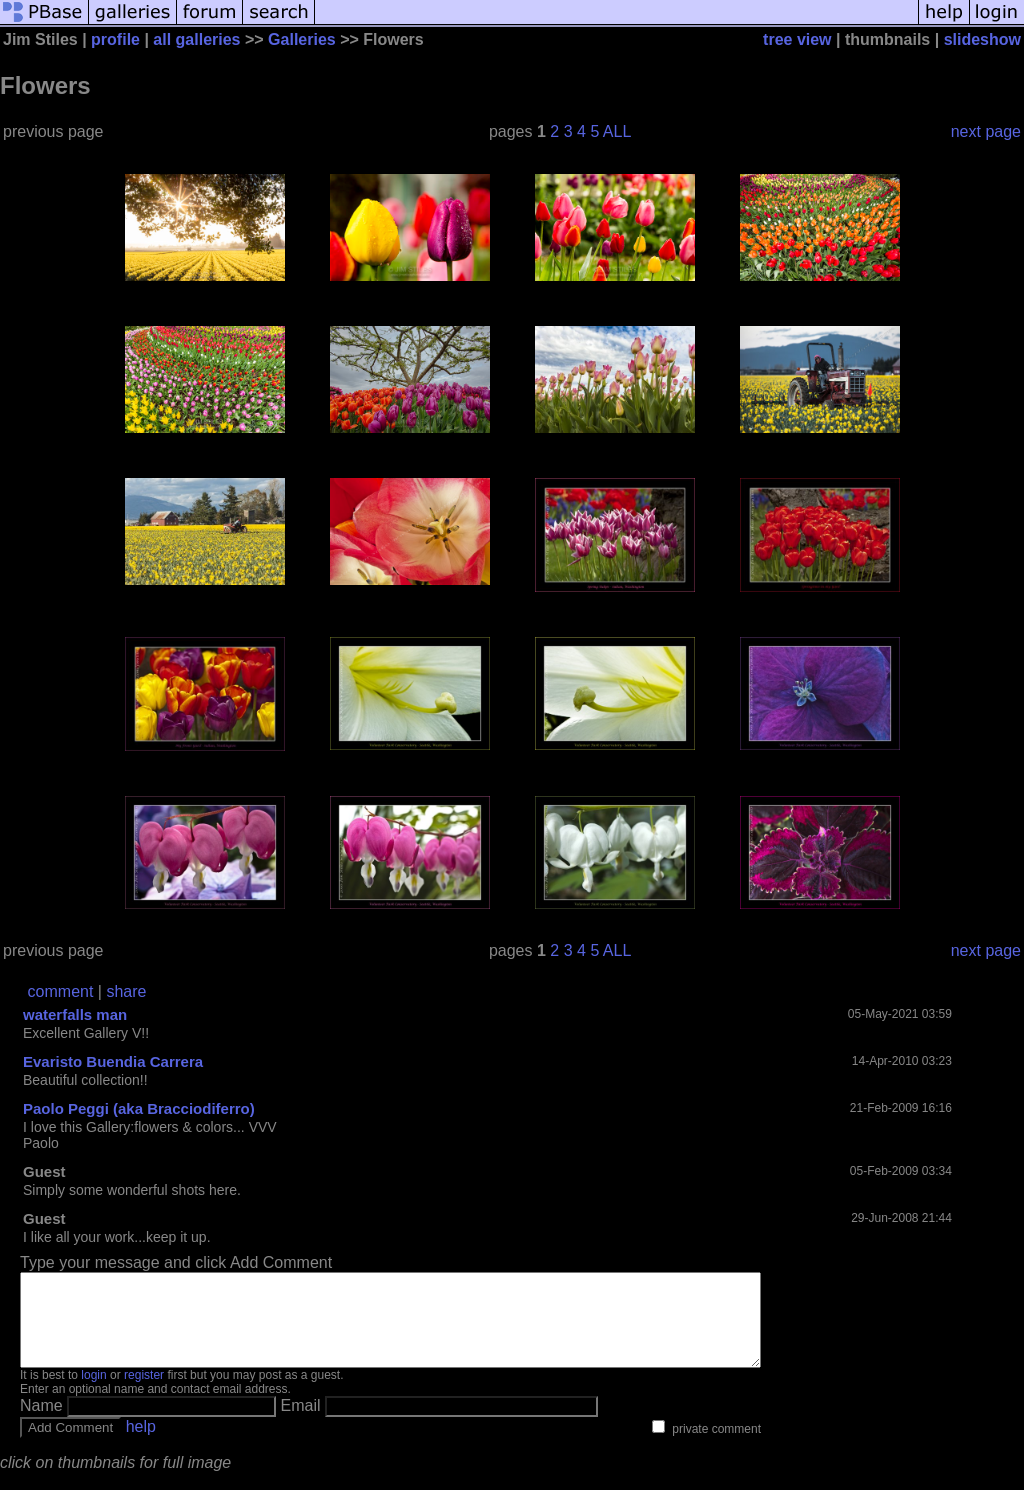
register (144, 1393)
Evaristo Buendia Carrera (113, 1061)
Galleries (302, 39)
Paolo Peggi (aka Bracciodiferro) (139, 1108)
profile (115, 39)
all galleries (196, 39)
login (93, 1393)
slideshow (982, 39)
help (141, 1444)
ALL (617, 131)
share (126, 991)
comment (61, 991)
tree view (797, 39)
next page (986, 131)
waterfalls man (75, 1014)
